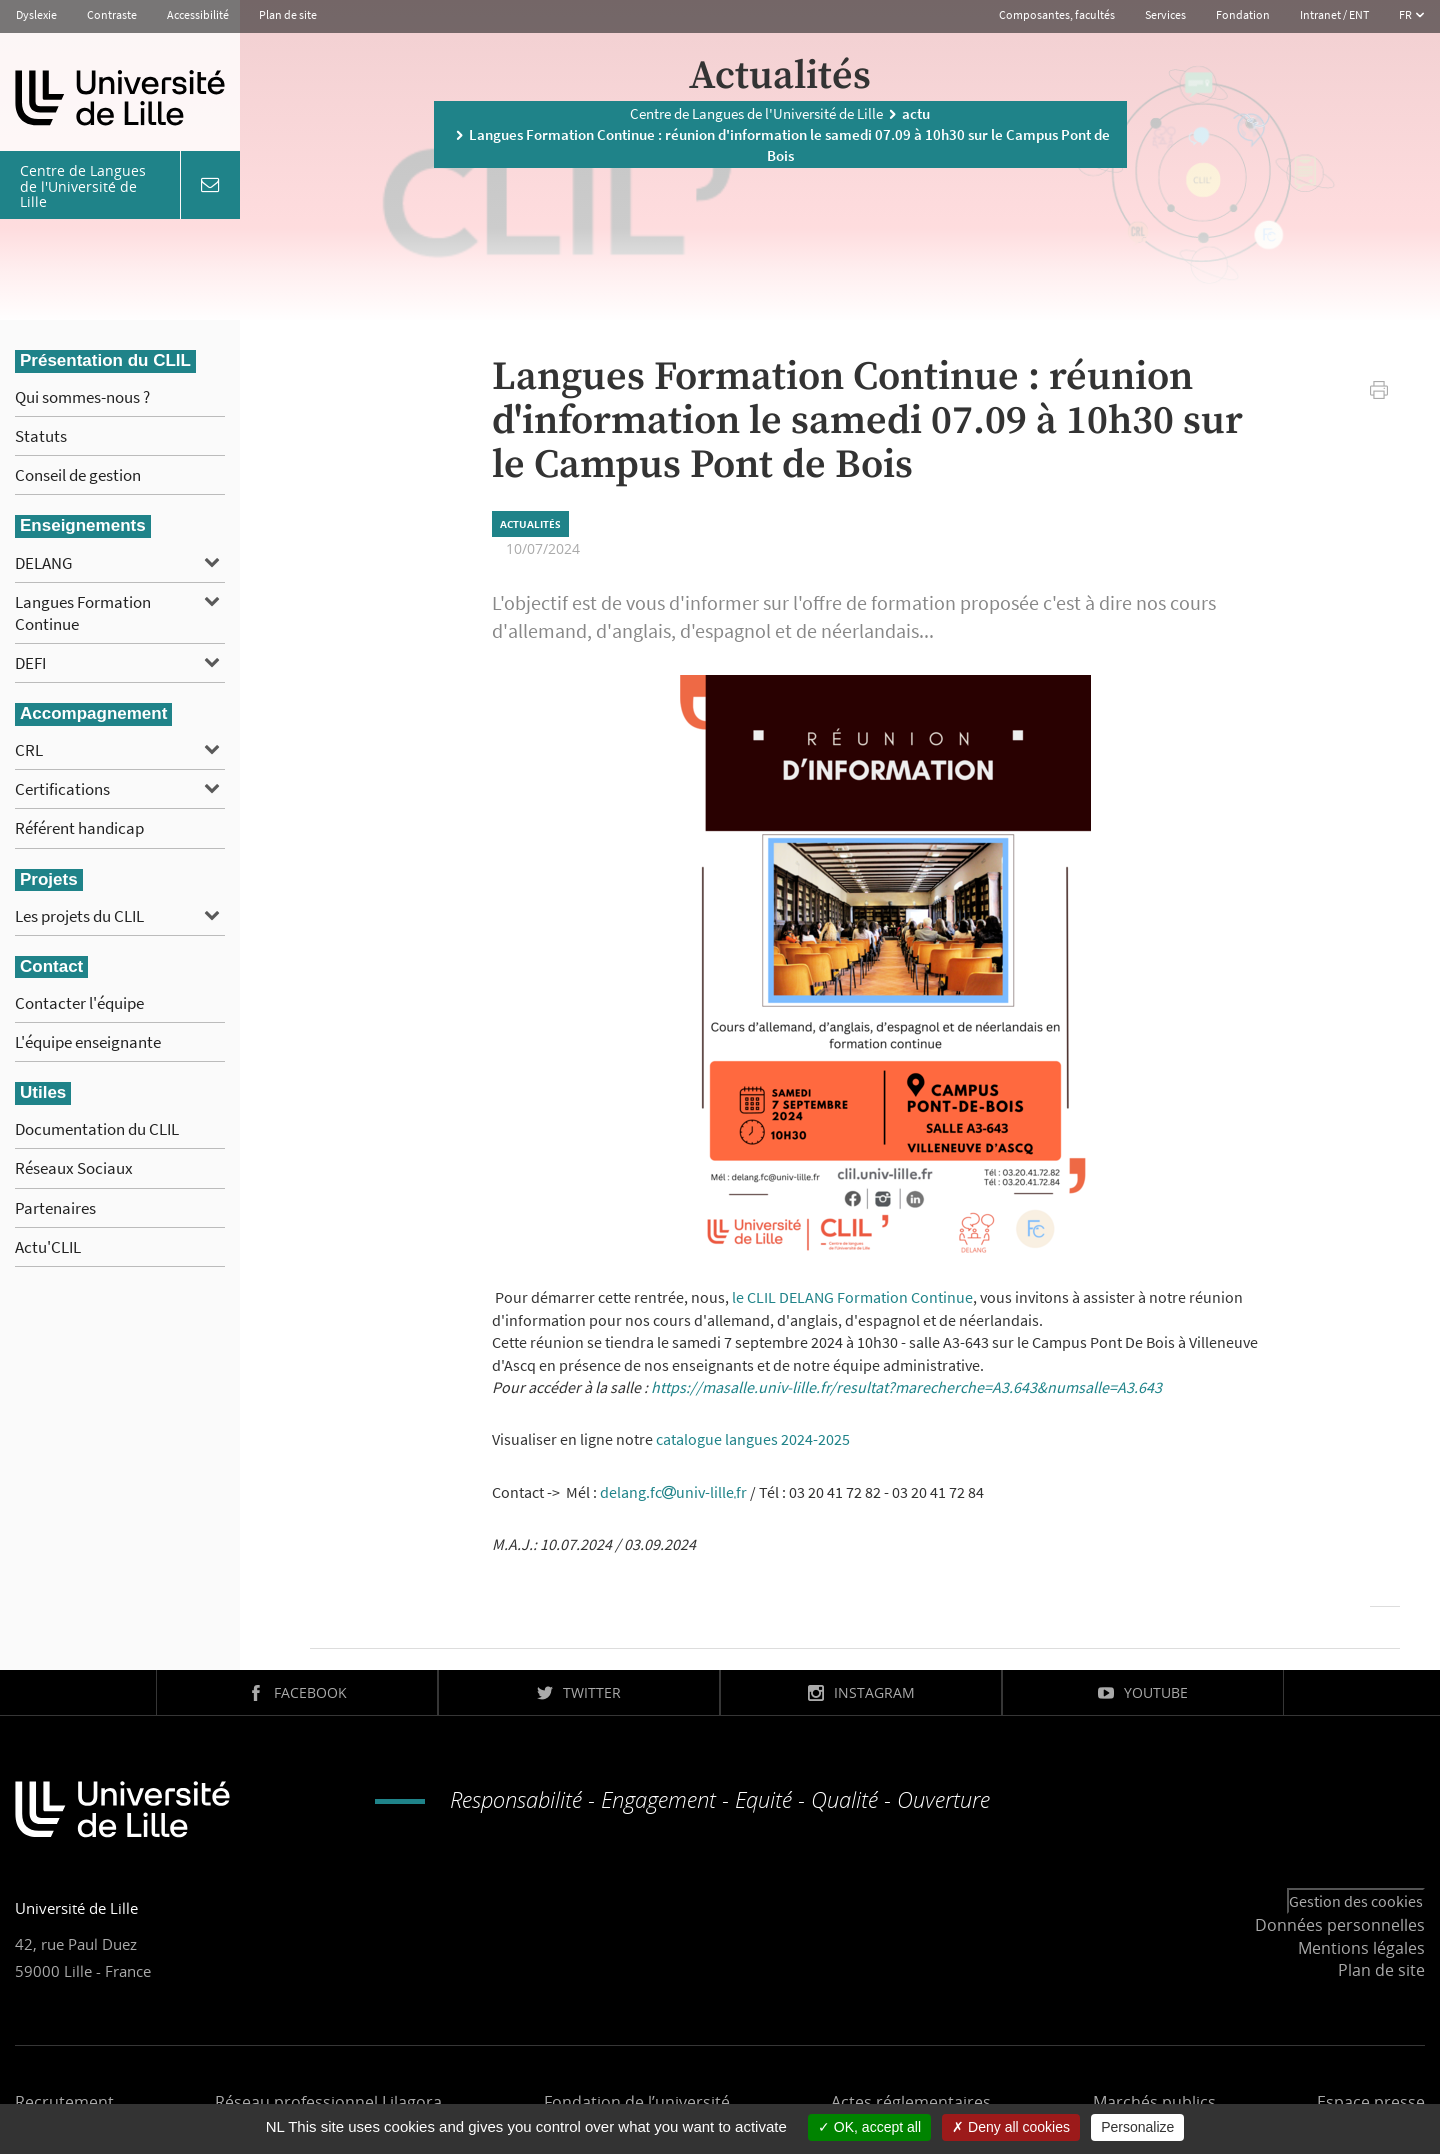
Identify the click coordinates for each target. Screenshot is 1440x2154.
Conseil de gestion (78, 475)
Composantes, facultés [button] (1057, 14)
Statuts (41, 436)
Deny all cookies (1011, 2127)
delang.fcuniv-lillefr (673, 1492)
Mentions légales (1361, 1948)
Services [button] (1165, 14)
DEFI (30, 663)
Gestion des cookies (1356, 1901)
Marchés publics (1154, 2102)
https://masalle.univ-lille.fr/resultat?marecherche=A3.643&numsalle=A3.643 (906, 1387)
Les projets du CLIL (79, 916)
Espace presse (1371, 2102)
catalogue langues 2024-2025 (753, 1439)
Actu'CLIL (48, 1247)
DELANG (43, 563)
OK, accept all (869, 2127)
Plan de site (288, 14)
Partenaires (55, 1208)
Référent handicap (79, 828)
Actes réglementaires (911, 2102)
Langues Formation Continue (83, 613)
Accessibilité (198, 14)
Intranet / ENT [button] (1334, 14)
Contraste (112, 14)
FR (1406, 14)
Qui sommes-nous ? (82, 397)
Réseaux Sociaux (74, 1168)
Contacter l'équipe (79, 1003)
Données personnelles (1340, 1925)
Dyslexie (36, 14)
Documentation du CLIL (97, 1129)
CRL (29, 750)
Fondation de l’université (637, 2102)
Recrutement (64, 2102)
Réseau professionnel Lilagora (328, 2102)
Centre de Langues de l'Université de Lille (756, 112)
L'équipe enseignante (88, 1042)
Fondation (1243, 14)
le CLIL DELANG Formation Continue (852, 1297)
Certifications (62, 789)
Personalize (1137, 2127)
